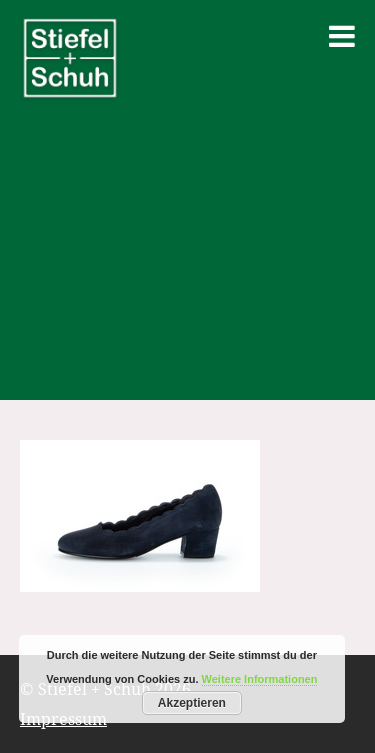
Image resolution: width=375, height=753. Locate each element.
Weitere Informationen (260, 679)
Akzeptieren (192, 703)
